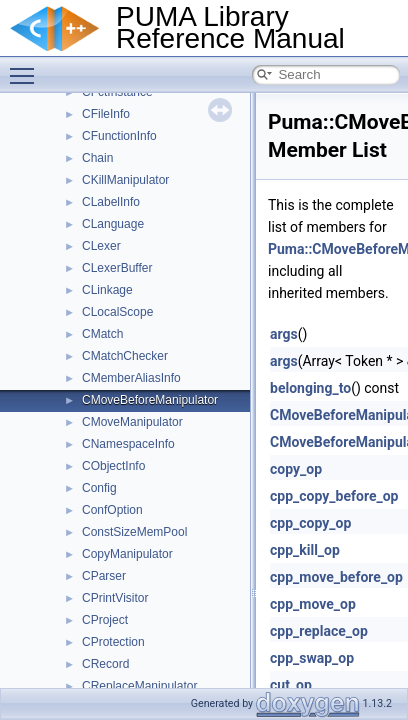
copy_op (296, 469)
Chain (97, 158)
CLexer (101, 246)
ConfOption (112, 510)
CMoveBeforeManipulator (150, 400)
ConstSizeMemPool (134, 532)
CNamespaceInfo (128, 444)
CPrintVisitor (115, 598)
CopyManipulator (127, 554)
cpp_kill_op (305, 550)
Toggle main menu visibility (27, 67)
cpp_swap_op (312, 658)
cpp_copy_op (310, 523)
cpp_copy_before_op (334, 496)
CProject (105, 620)
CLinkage (107, 290)
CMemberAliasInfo (131, 378)
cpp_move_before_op (336, 577)
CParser (104, 576)
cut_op (291, 685)
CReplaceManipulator (139, 686)
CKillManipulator (125, 180)
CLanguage (113, 224)
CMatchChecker (125, 356)
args (284, 334)
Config (99, 488)
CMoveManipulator (132, 422)
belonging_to (310, 388)
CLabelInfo (111, 202)
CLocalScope (117, 312)
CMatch (102, 334)
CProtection (113, 642)
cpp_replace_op (319, 631)
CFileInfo (106, 114)
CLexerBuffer (117, 268)
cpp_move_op (313, 604)
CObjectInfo (113, 466)
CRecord (105, 664)
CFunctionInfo (119, 136)
